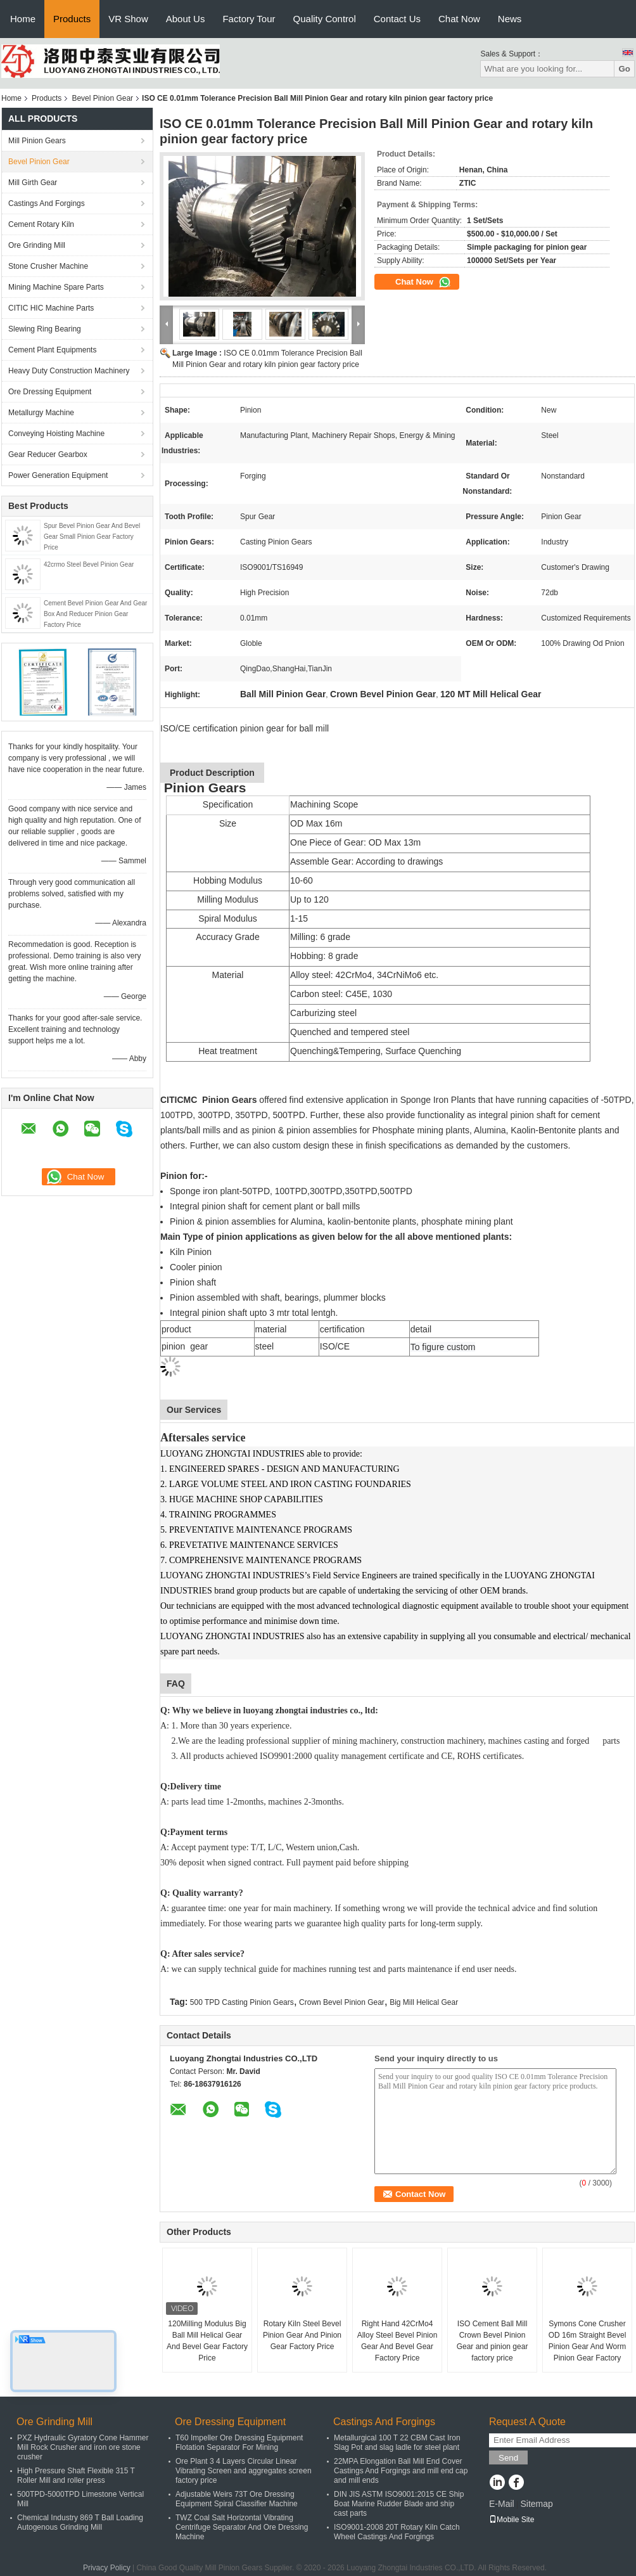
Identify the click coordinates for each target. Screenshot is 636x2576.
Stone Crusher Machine (48, 266)
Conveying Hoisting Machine (56, 433)
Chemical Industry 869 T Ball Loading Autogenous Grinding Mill (80, 2522)
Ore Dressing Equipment (49, 391)
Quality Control (324, 18)
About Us (185, 18)
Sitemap (536, 2504)
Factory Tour (248, 18)
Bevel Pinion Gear (102, 98)
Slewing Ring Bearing (44, 329)
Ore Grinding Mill (36, 245)
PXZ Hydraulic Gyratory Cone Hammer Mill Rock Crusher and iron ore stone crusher (82, 2447)
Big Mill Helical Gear (424, 2002)
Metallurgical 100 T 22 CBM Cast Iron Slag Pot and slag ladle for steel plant (397, 2442)
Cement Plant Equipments (52, 349)
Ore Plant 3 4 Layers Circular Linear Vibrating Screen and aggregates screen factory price (243, 2471)
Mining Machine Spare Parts (56, 287)
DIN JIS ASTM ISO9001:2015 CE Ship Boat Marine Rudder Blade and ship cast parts (399, 2504)
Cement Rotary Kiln (41, 224)
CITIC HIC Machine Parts (51, 308)
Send (508, 2458)
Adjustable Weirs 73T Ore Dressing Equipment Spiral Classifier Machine (236, 2499)
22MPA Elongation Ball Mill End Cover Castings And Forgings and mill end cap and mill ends (400, 2471)
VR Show (128, 18)
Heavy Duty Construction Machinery (68, 370)
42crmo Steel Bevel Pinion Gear (89, 564)
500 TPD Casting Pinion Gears (242, 2002)
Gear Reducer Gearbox (47, 454)
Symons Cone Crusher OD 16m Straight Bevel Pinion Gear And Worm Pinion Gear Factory (587, 2340)
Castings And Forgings (46, 203)
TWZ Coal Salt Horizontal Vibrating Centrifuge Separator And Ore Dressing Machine (241, 2527)
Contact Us (397, 18)
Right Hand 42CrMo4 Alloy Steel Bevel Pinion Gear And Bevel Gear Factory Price (397, 2340)
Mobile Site (511, 2519)
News (510, 18)
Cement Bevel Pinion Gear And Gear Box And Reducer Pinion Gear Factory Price (95, 614)
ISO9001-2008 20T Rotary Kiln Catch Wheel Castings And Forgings (397, 2532)
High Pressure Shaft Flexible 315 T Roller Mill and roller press (76, 2475)
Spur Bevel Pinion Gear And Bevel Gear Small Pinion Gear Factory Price (92, 536)
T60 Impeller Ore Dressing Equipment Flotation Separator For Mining (239, 2442)
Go (624, 69)
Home (22, 18)
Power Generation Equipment (58, 475)
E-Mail (501, 2504)
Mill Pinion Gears (37, 140)
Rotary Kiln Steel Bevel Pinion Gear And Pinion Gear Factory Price (302, 2335)
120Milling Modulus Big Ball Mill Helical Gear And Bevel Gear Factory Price (207, 2340)
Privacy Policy (106, 2567)
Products (72, 18)
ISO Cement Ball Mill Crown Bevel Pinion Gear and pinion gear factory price (492, 2340)
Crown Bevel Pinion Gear (342, 2002)
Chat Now (459, 18)
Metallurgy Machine (41, 412)
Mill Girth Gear (32, 182)
